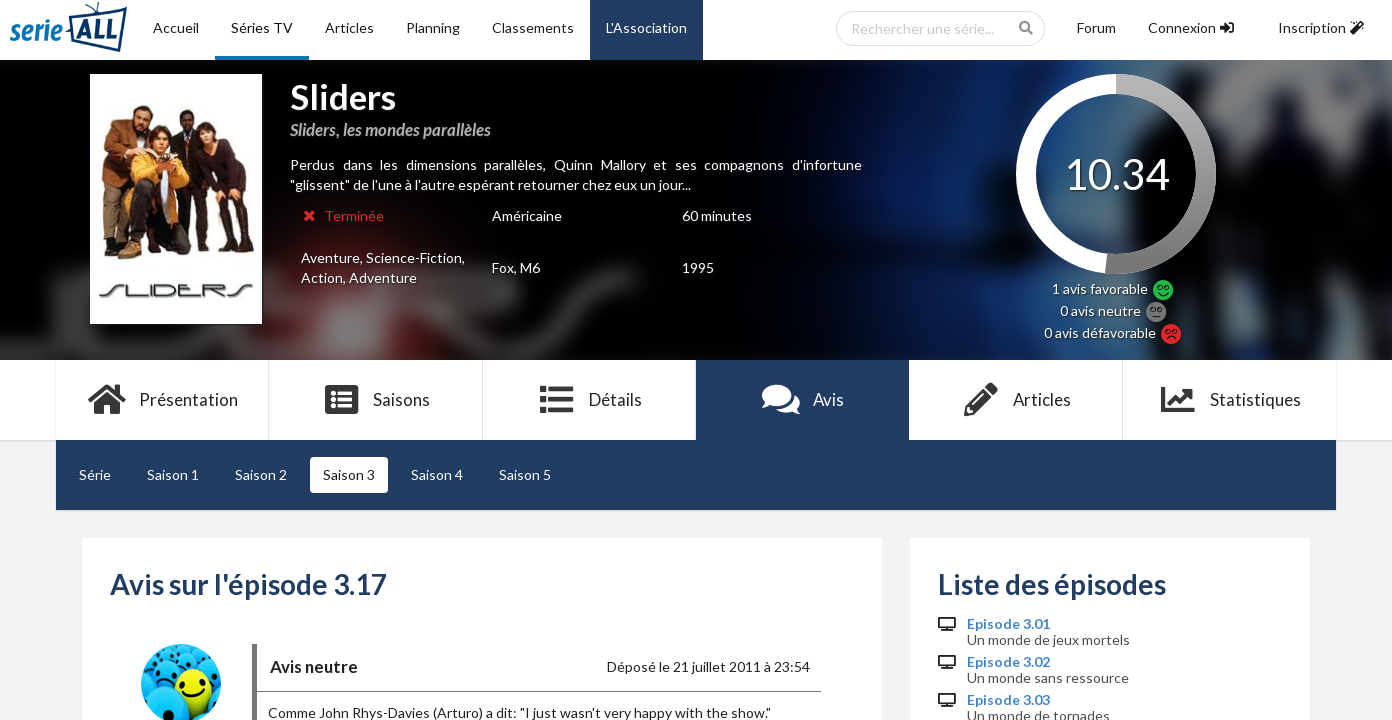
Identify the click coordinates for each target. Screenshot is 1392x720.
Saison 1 (173, 474)
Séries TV (262, 27)
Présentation (162, 400)
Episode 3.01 (1008, 624)
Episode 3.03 (1008, 700)
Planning (433, 27)
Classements (533, 27)
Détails (589, 400)
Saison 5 (525, 474)
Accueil (176, 27)
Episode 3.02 (1008, 662)
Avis (802, 400)
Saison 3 (349, 474)
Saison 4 (437, 474)
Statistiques (1229, 400)
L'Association (646, 27)
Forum (1096, 27)
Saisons (376, 400)
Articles (349, 27)
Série (95, 474)
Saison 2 (261, 474)
